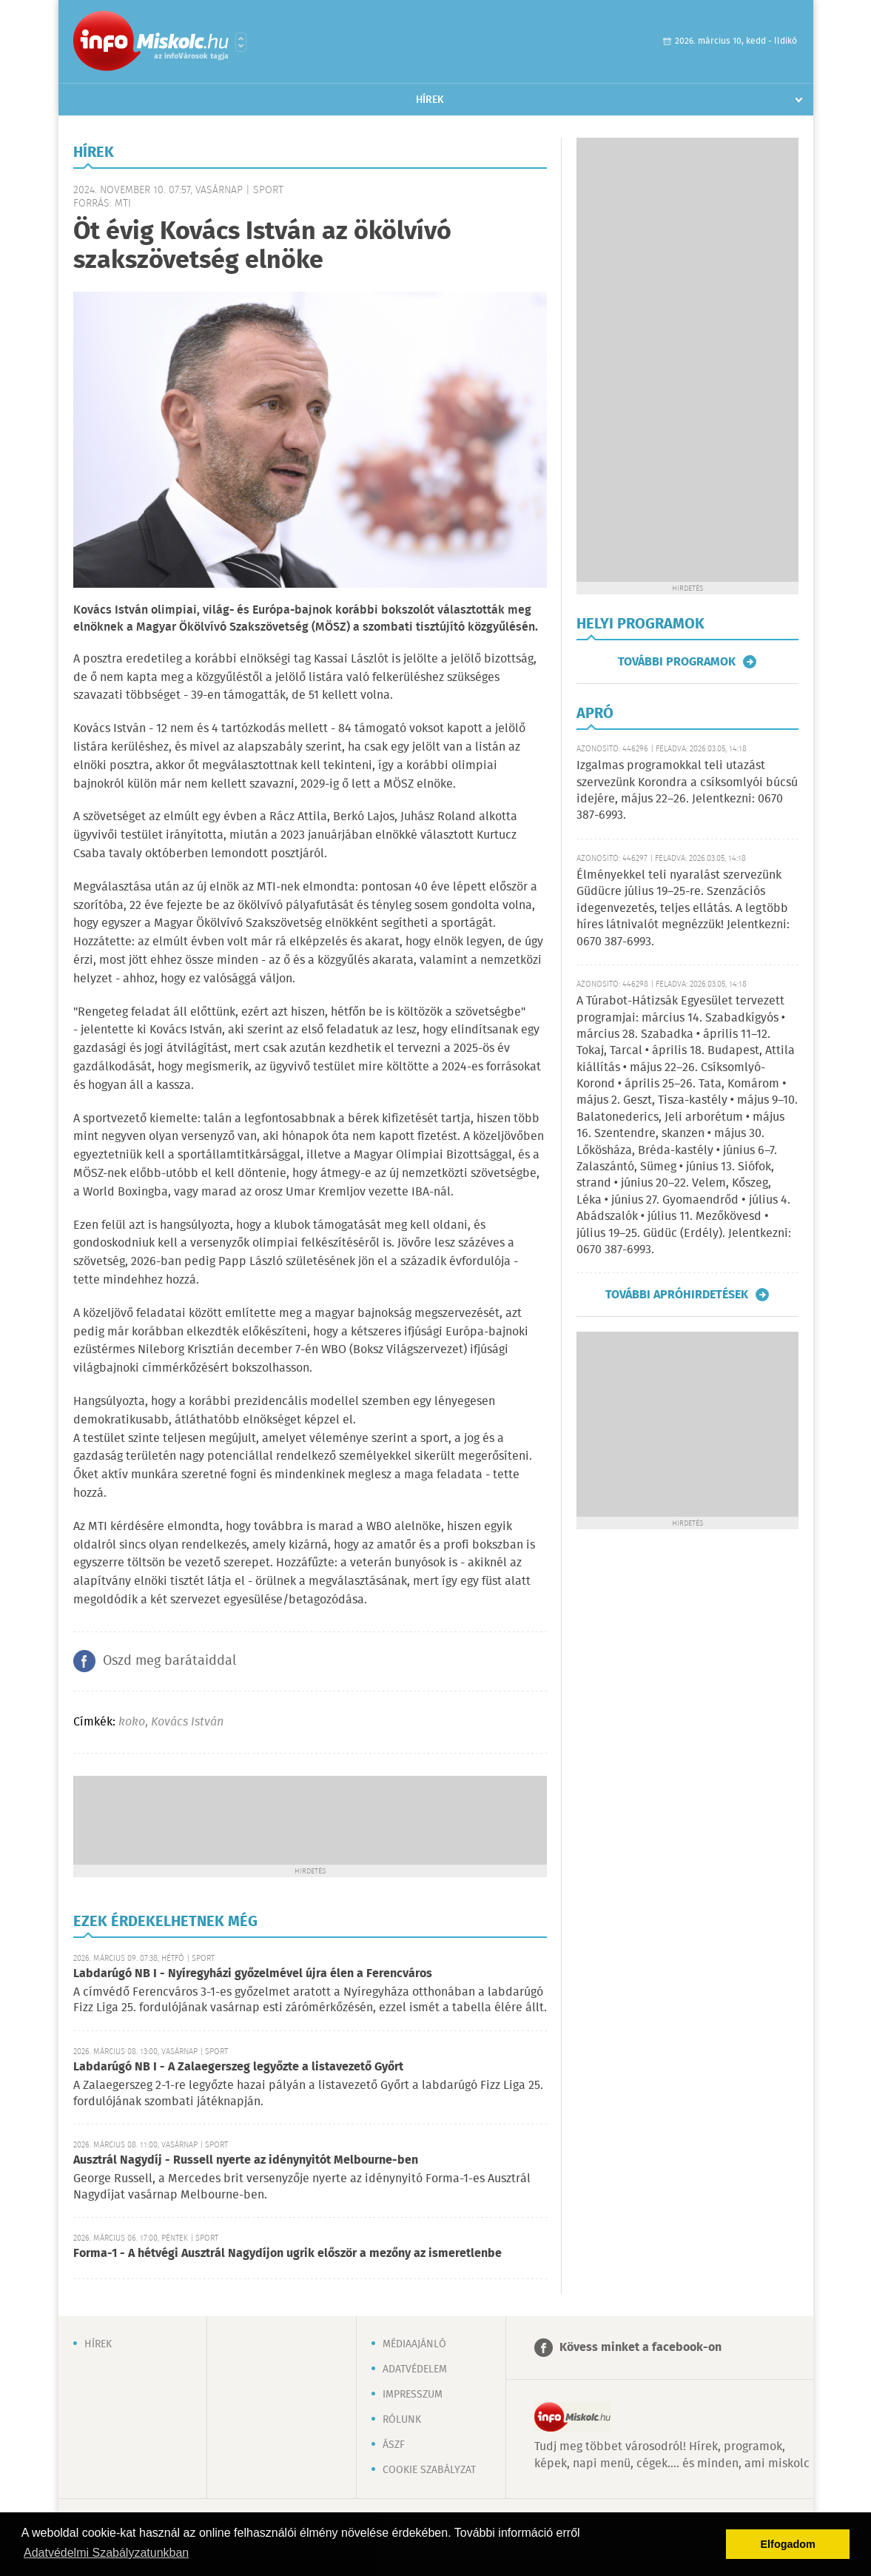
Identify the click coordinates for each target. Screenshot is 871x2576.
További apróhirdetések (676, 1294)
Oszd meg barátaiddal (169, 1661)
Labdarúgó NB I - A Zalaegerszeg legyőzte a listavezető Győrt (238, 2067)
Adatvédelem (415, 2369)
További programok (677, 661)
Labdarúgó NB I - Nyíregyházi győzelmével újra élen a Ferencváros (252, 1974)
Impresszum (413, 2395)
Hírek (430, 100)
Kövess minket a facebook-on (640, 2347)
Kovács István (187, 1722)
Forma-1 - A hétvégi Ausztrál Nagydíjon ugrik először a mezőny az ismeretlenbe (287, 2253)
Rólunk (402, 2420)
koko (131, 1722)
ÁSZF (394, 2445)
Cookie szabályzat (429, 2470)
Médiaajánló (414, 2344)
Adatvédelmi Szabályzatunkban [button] (106, 2552)
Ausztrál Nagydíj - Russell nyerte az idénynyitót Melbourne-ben (245, 2160)
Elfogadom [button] (788, 2544)
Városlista (240, 42)
